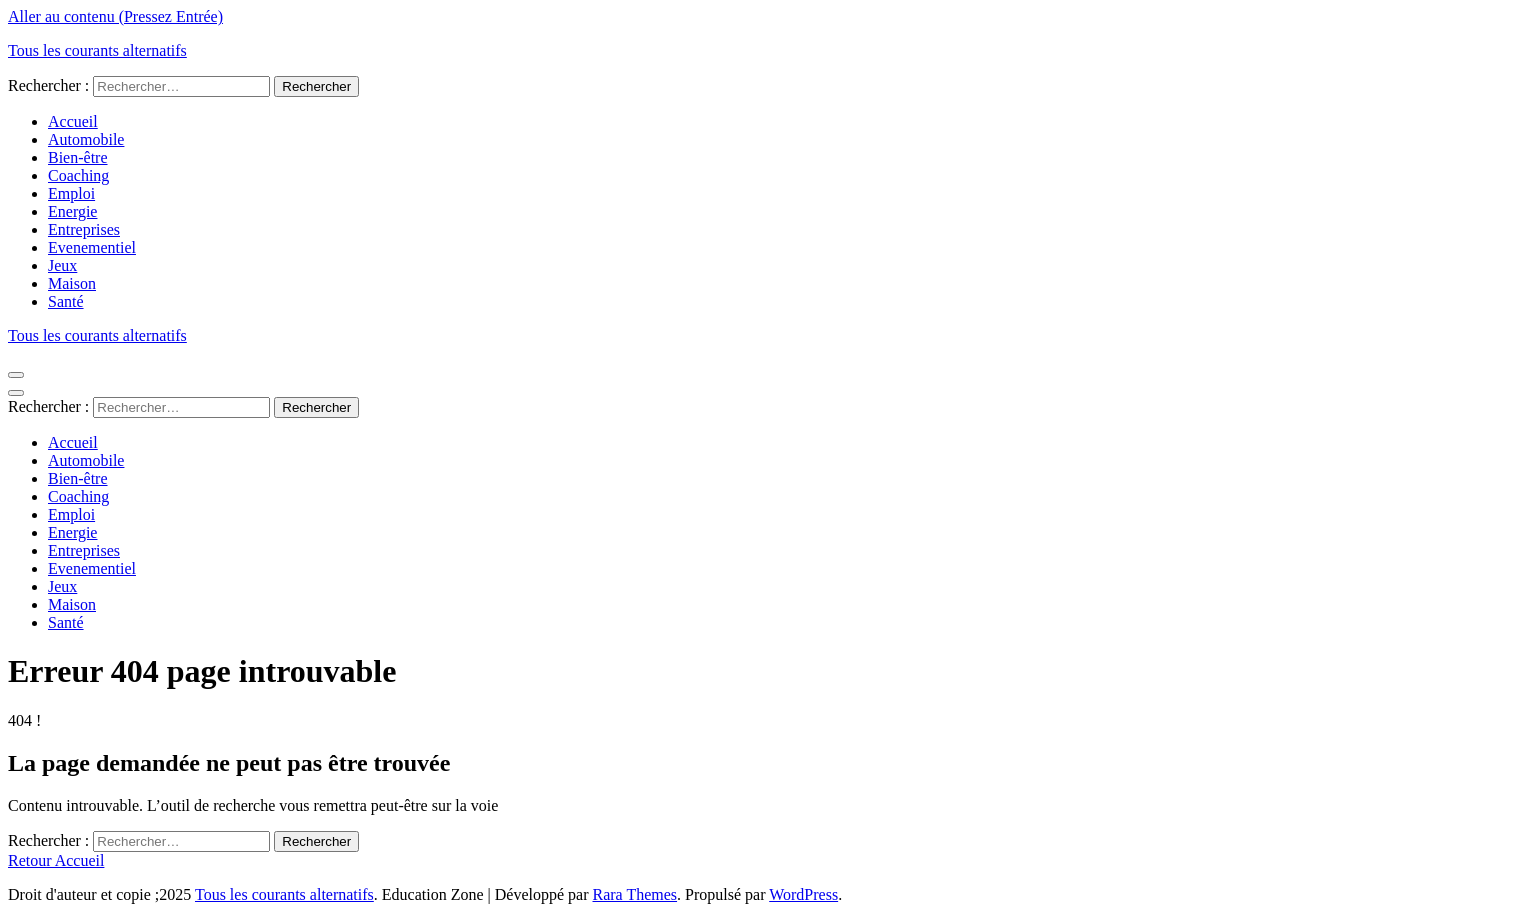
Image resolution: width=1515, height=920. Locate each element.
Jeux (62, 265)
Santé (66, 301)
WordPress (803, 894)
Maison (72, 283)
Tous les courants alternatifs (97, 50)
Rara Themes (635, 894)
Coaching (78, 175)
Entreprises (84, 229)
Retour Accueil (56, 860)
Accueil (73, 121)
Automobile (86, 139)
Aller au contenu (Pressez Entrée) (115, 16)
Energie (72, 211)
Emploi (71, 193)
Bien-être (78, 157)
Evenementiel (92, 247)
